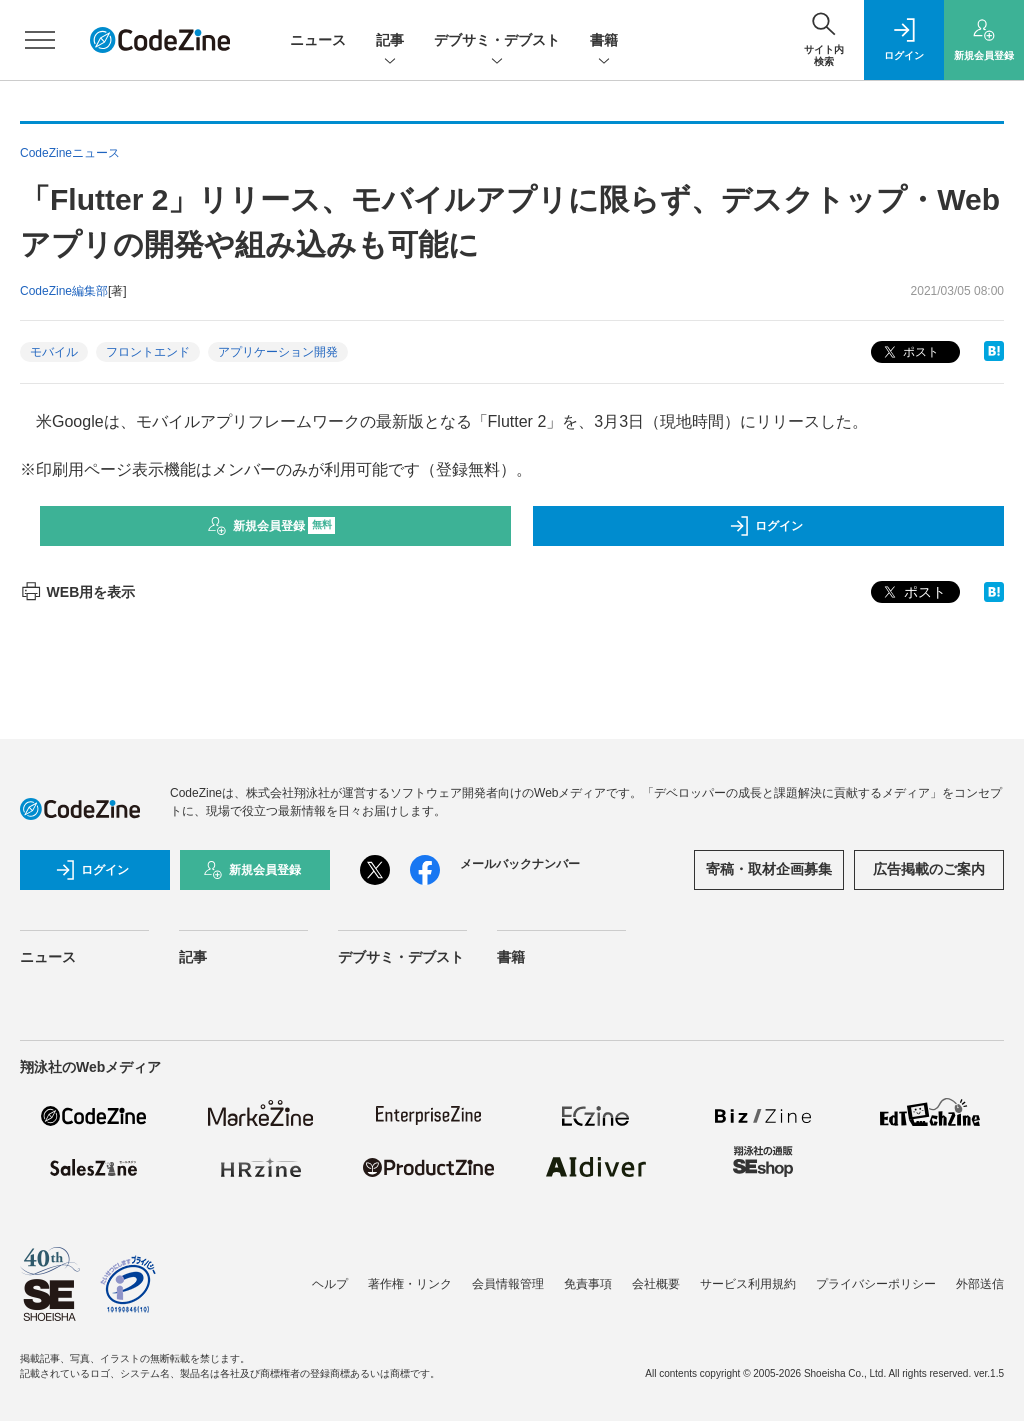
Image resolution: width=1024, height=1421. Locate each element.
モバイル (54, 352)
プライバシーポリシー (876, 1284)
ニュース (318, 40)
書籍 (604, 41)
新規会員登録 (271, 526)
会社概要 (656, 1284)
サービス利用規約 (748, 1284)
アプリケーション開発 (278, 352)
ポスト (909, 352)
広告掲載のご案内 (929, 869)
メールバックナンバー (520, 864)
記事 (390, 41)
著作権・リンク (410, 1284)
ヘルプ (330, 1284)
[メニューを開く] (40, 40)
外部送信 (980, 1284)
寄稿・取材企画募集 (769, 869)
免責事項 (588, 1284)
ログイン (766, 526)
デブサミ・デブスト (497, 41)
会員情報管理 (508, 1284)
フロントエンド (148, 352)
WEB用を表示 (77, 592)
